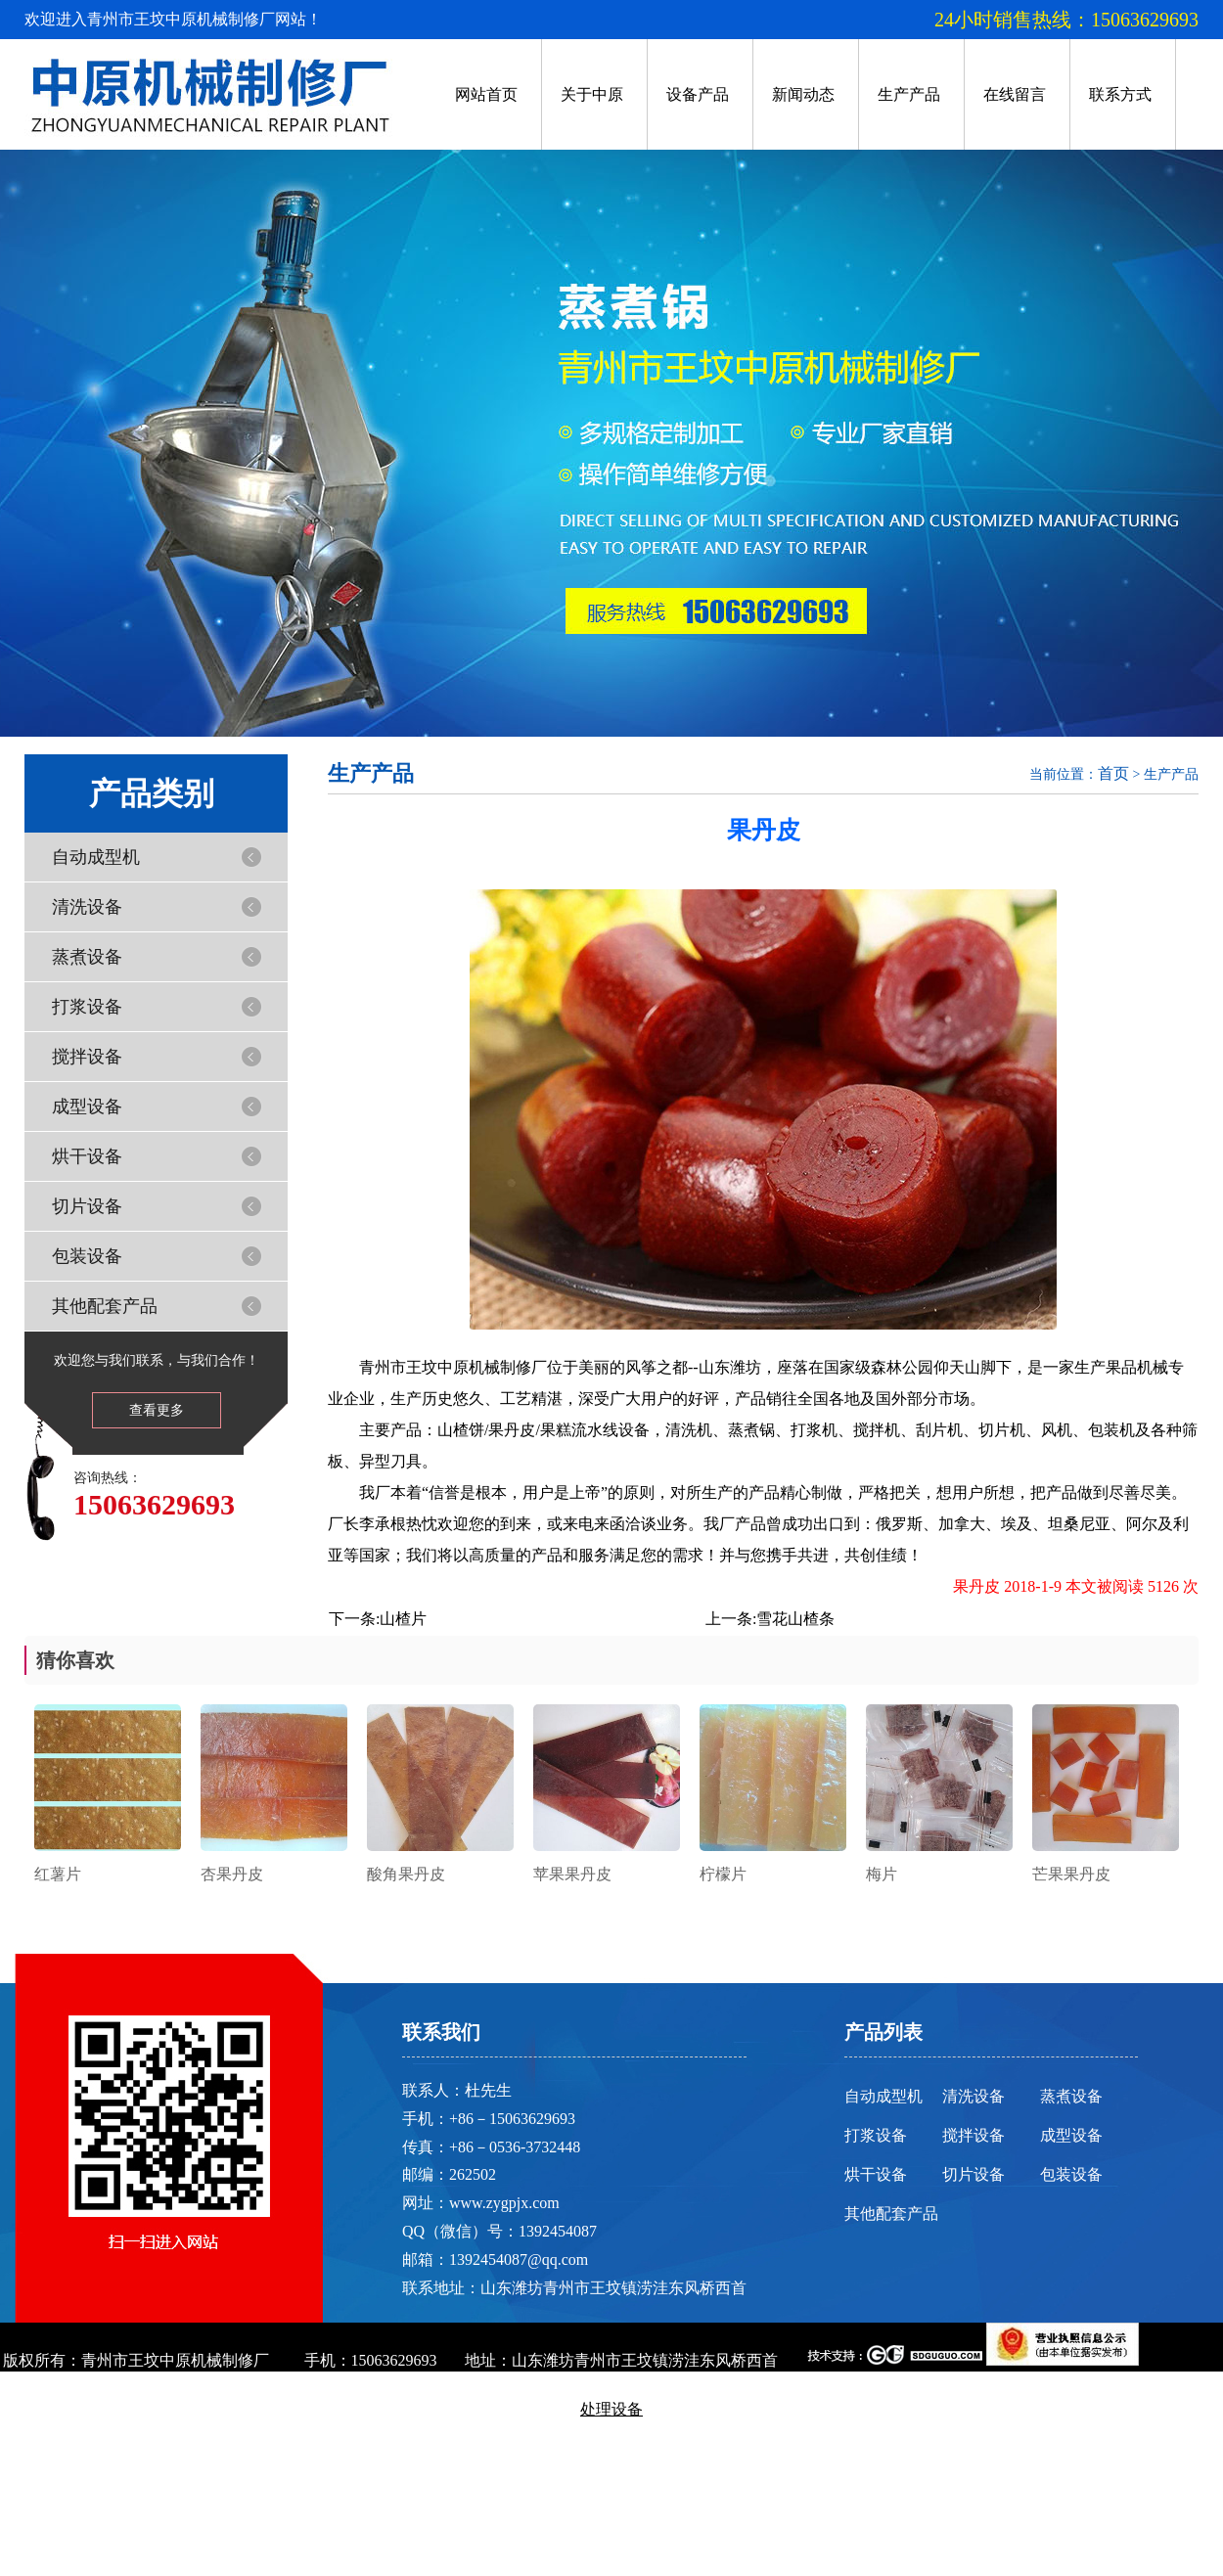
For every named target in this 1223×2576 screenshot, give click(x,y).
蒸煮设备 (87, 957)
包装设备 (87, 1256)
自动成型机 (96, 857)
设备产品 (697, 94)
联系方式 (1120, 94)
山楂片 (403, 1618)
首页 (1113, 773)
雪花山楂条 (795, 1618)
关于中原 (592, 94)
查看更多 (156, 1410)
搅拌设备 (87, 1056)
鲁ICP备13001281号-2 (611, 2458)
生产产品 (909, 94)
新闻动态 (803, 94)
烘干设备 (87, 1156)
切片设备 (87, 1206)
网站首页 (486, 94)
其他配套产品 (105, 1306)
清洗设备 (87, 907)
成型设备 (87, 1106)
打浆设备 (87, 1007)
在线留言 (1014, 94)
